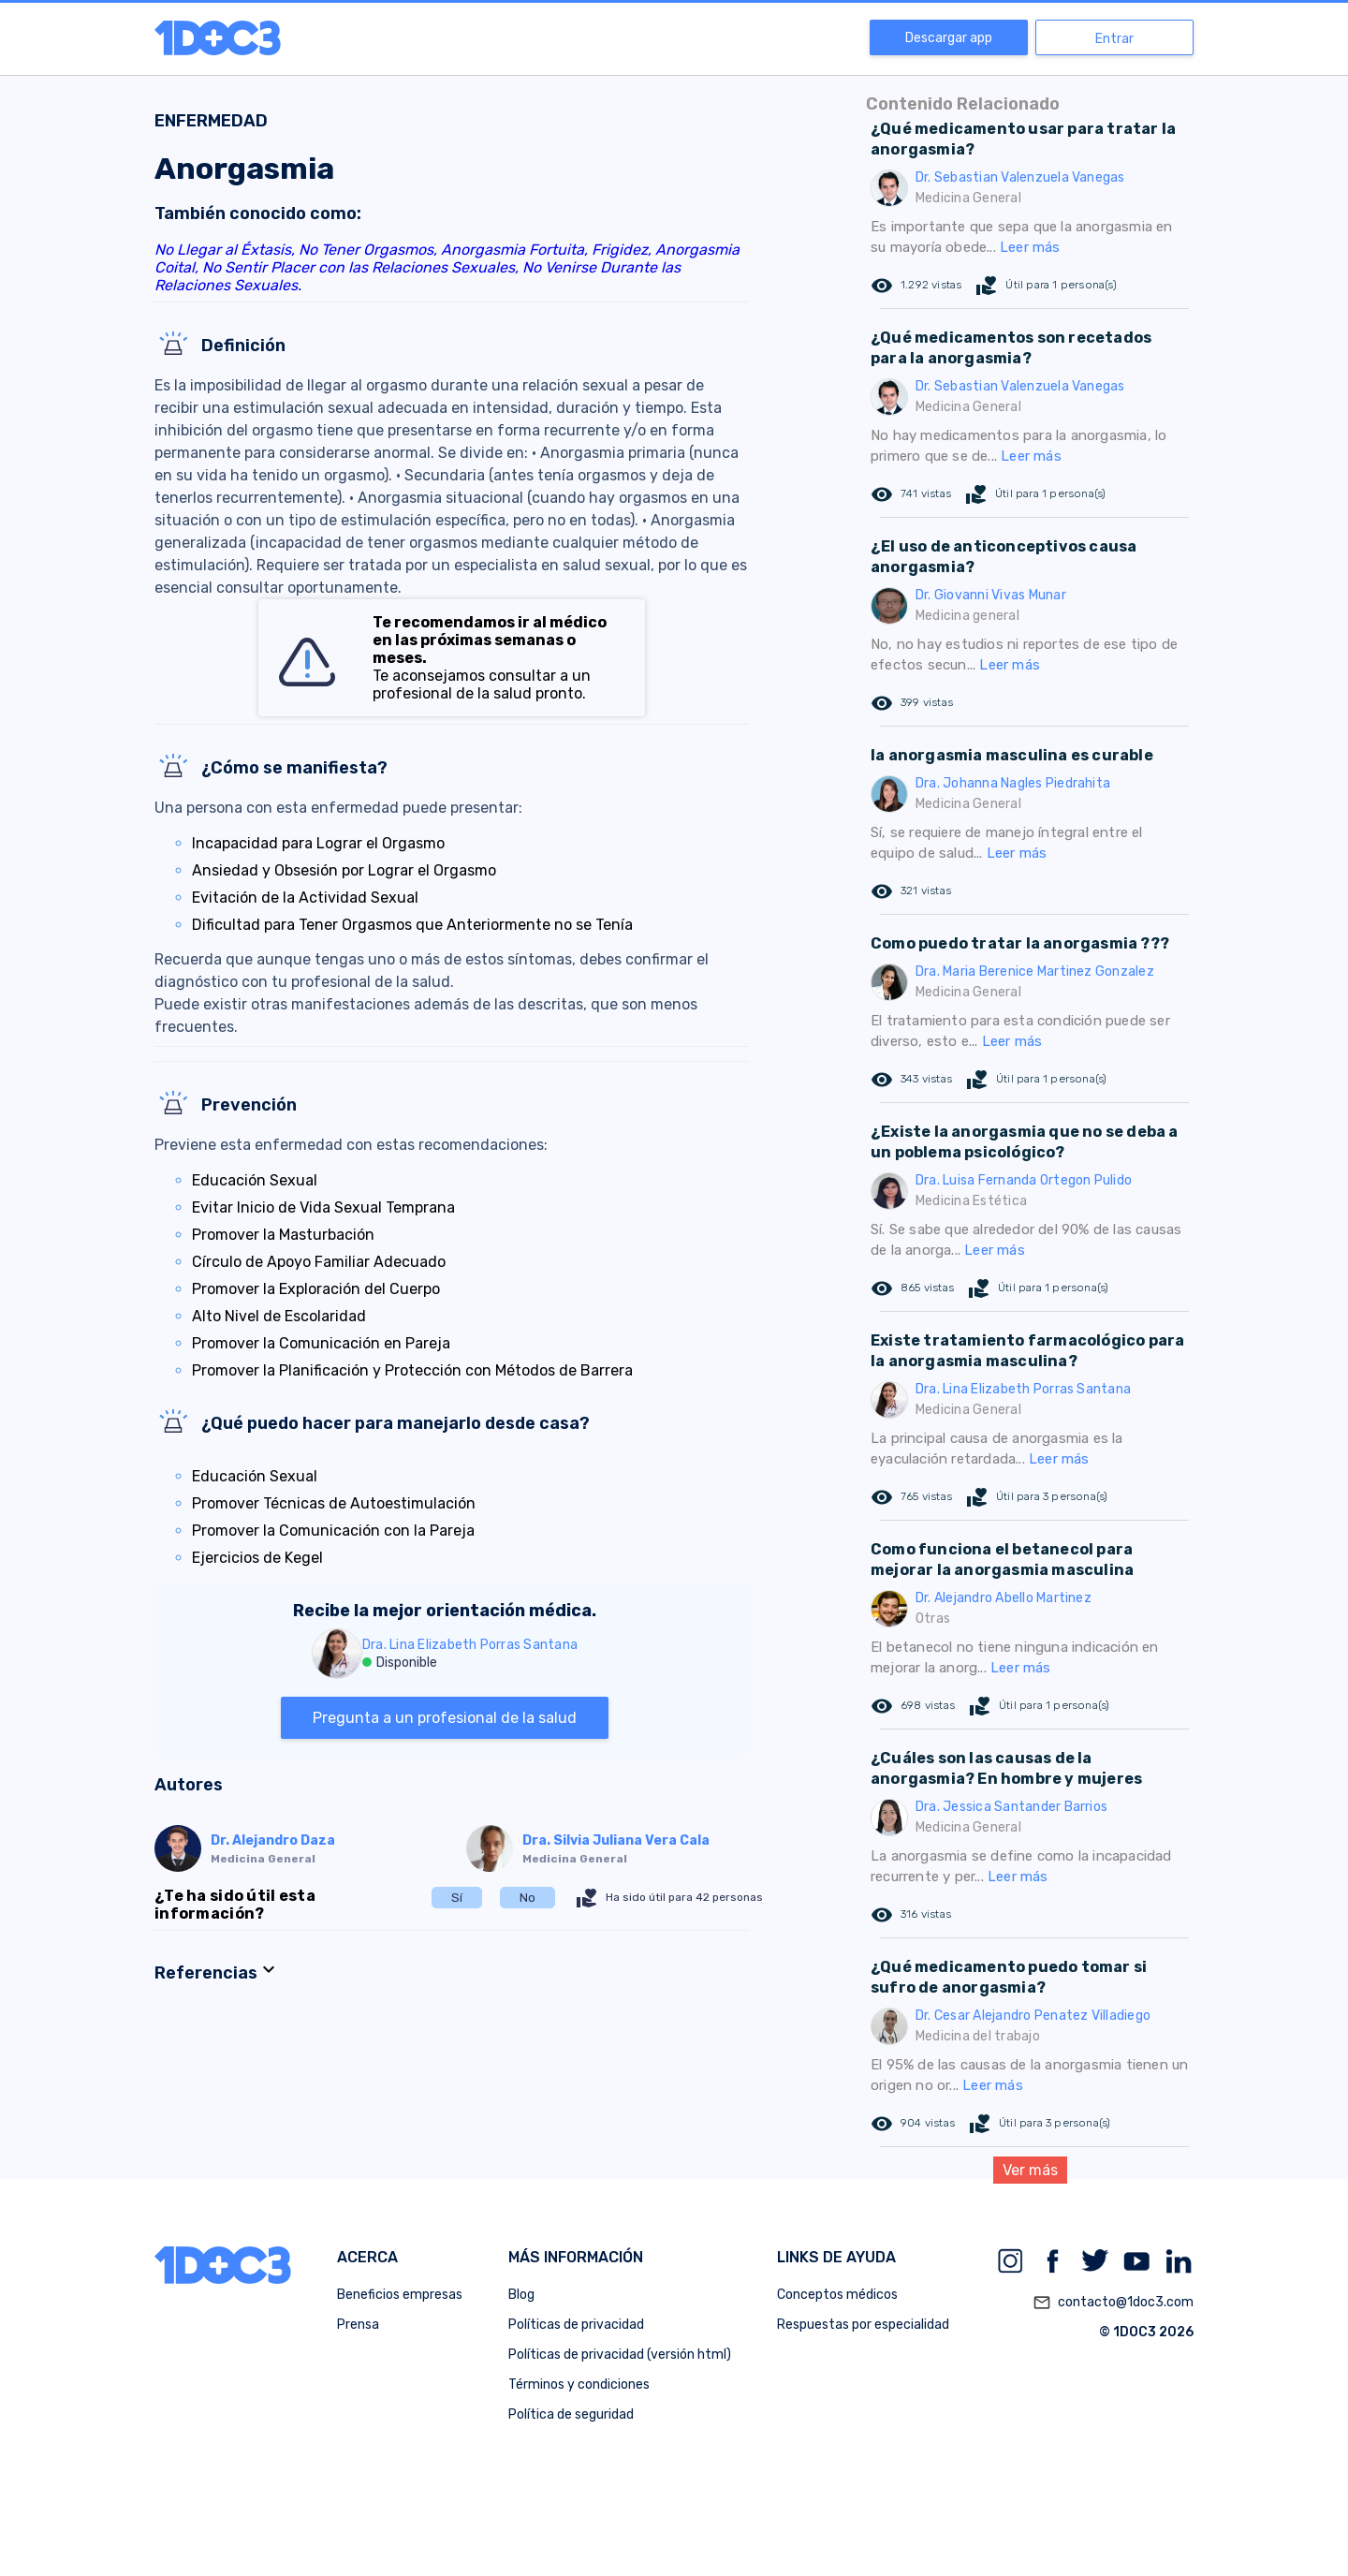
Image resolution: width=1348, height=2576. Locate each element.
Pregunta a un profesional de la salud (445, 1718)
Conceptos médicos (837, 2295)
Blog (521, 2295)
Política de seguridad (571, 2414)
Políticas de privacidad (576, 2325)
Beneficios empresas (399, 2295)
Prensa (358, 2325)
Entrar (1114, 39)
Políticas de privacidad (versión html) (619, 2355)
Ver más (1030, 2170)
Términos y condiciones (579, 2384)
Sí (456, 1898)
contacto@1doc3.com (1113, 2302)
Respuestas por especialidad (863, 2325)
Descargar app (948, 38)
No (527, 1898)
